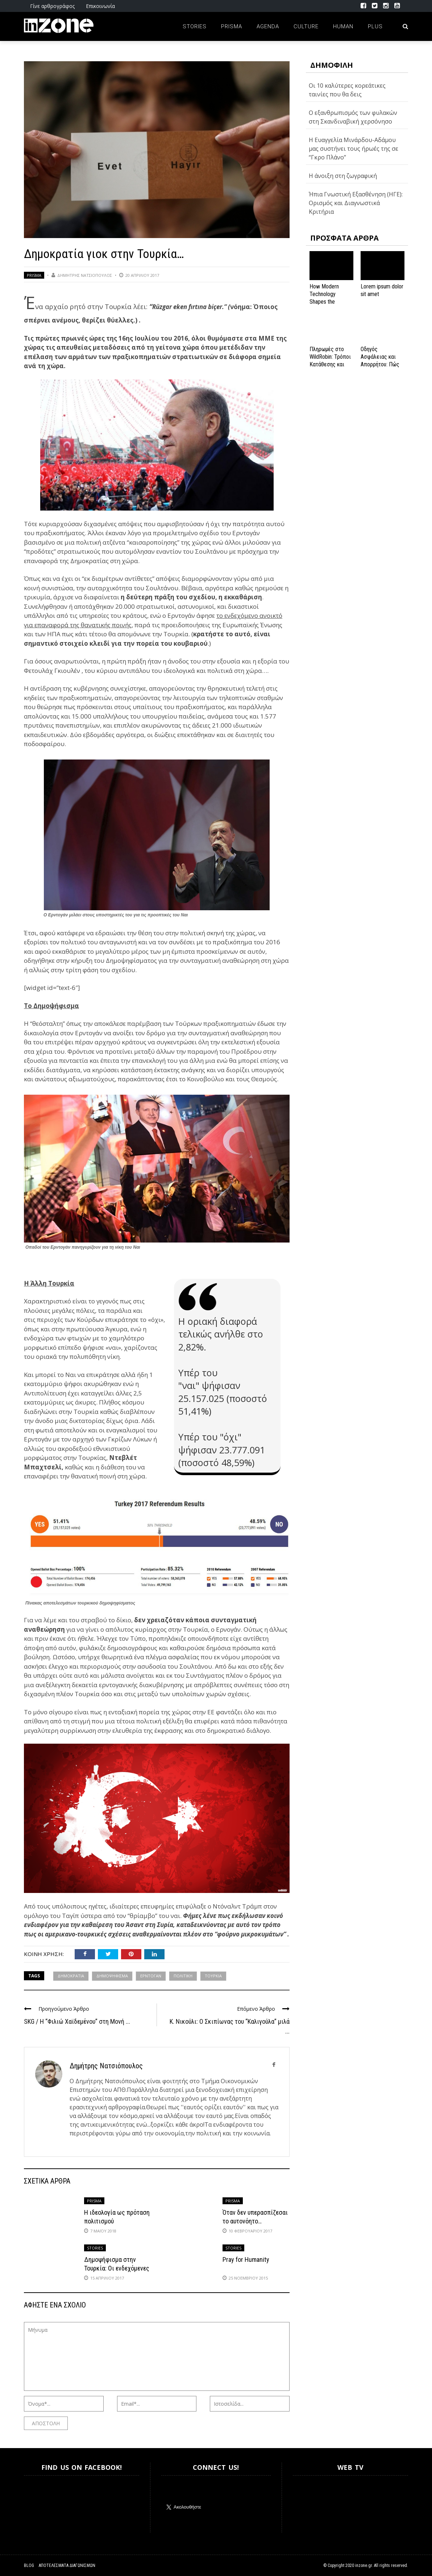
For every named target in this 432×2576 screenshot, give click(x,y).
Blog (29, 2565)
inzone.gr (363, 2565)
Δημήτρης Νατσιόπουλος (84, 275)
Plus (375, 26)
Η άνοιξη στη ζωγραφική (343, 176)
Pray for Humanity (246, 2259)
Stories (195, 26)
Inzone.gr (41, 2504)
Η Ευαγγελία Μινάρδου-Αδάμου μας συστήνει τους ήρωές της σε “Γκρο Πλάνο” (353, 148)
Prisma (231, 26)
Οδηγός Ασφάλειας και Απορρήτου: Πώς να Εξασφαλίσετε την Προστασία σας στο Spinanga (381, 368)
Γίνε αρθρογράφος (52, 6)
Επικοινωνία (100, 6)
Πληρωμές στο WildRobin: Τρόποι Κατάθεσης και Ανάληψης (330, 360)
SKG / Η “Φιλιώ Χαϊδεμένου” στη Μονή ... (77, 2021)
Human (343, 26)
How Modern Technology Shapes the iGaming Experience (324, 301)
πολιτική (183, 1975)
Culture (306, 26)
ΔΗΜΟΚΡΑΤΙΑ (71, 1975)
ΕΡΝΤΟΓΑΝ (150, 1975)
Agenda (268, 26)
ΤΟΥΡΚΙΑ (213, 1975)
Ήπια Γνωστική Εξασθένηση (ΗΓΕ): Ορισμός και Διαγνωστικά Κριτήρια (356, 203)
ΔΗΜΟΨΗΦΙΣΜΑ (112, 1975)
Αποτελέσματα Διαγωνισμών (67, 2565)
